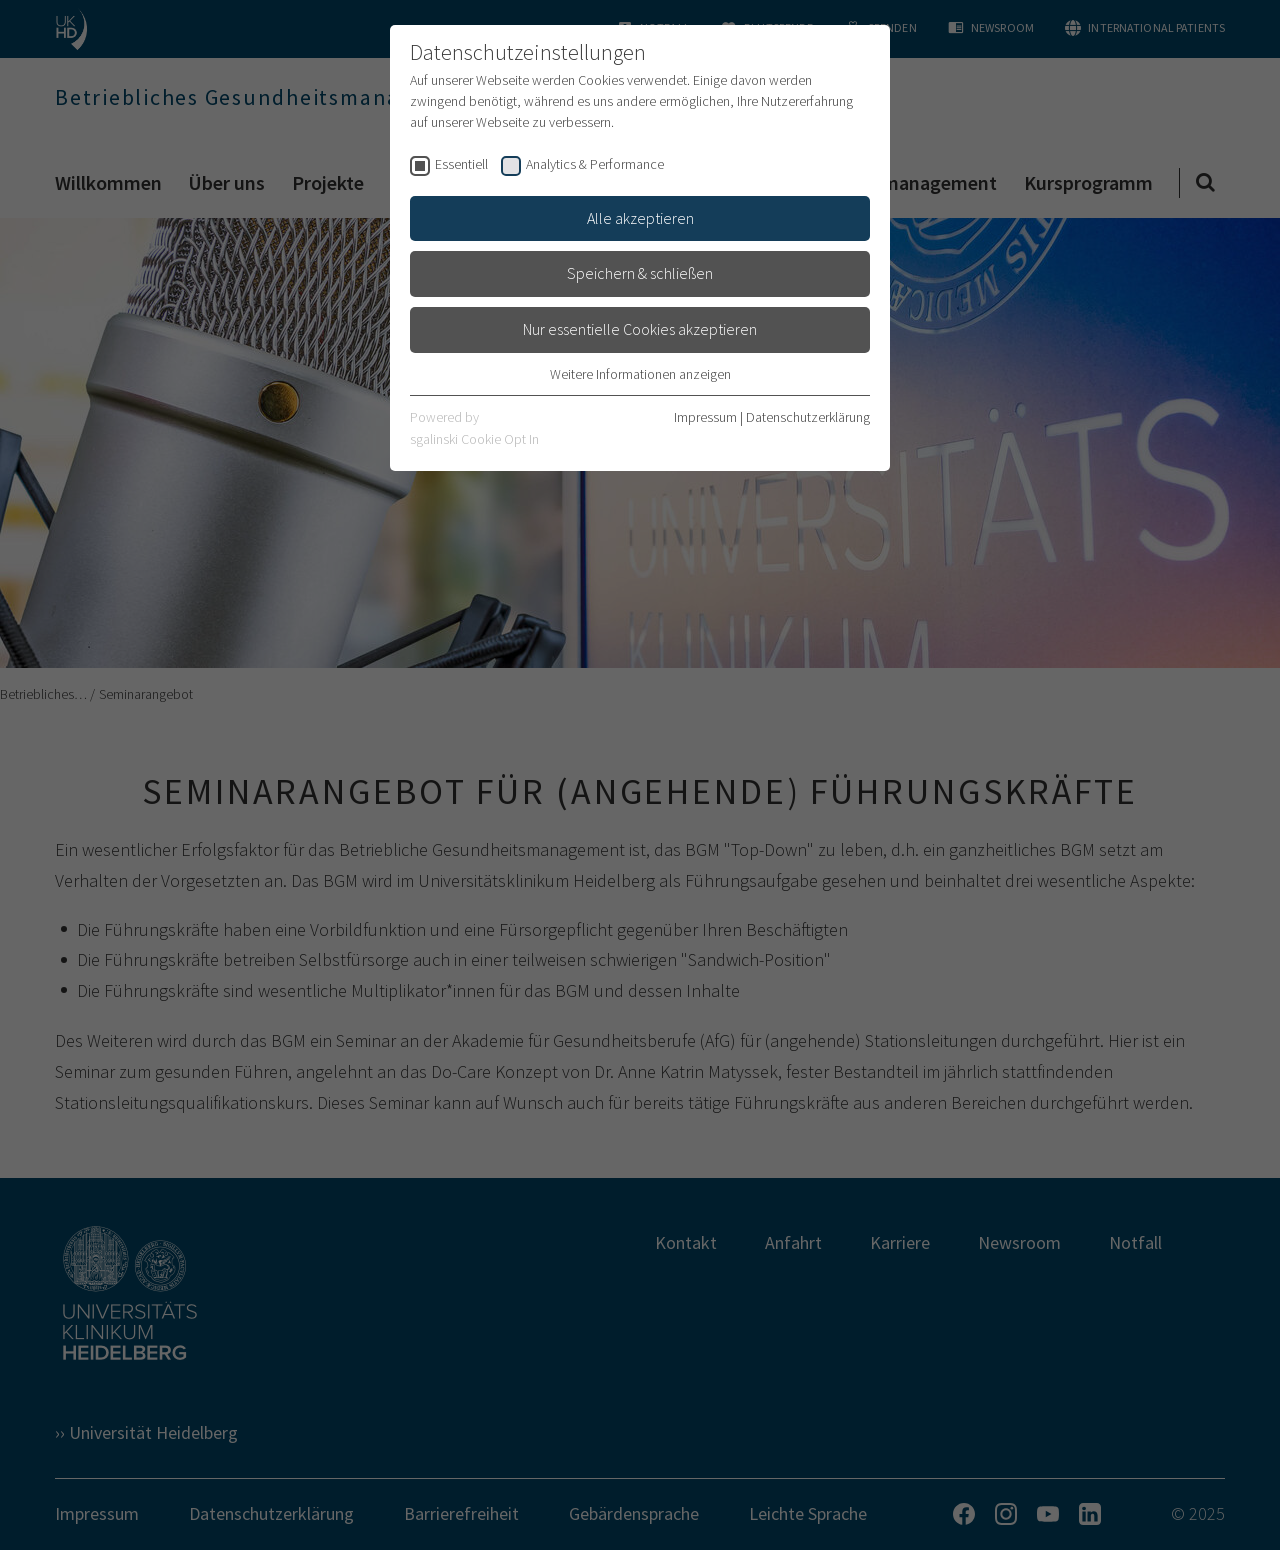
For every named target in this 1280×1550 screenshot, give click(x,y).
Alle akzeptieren (640, 218)
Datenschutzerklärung (808, 417)
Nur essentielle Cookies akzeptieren (640, 329)
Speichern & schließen (640, 273)
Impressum (705, 417)
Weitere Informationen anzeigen (640, 374)
